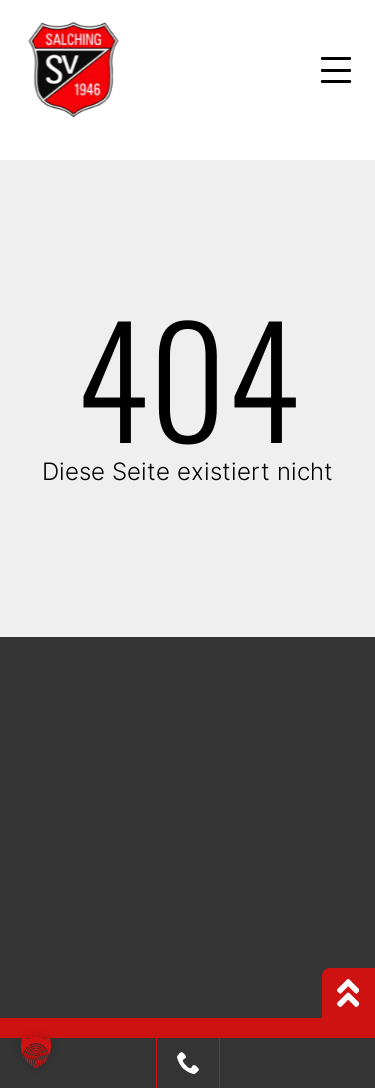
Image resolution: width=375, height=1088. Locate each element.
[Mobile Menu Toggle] (336, 70)
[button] (36, 1052)
